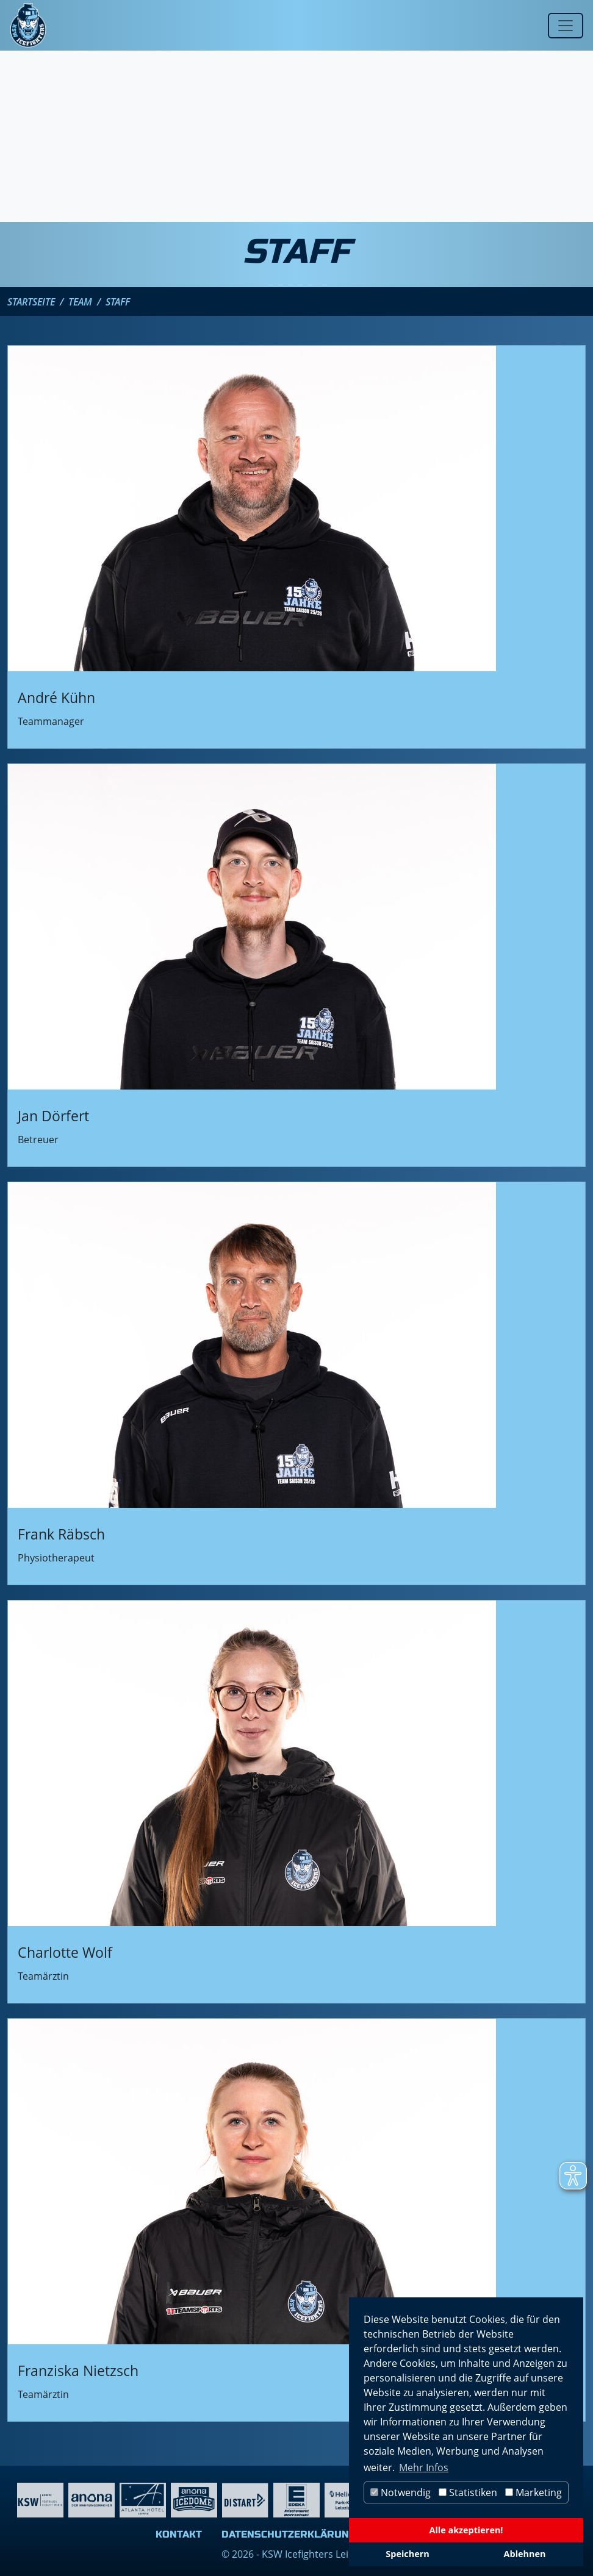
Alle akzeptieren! (466, 2530)
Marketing (533, 2492)
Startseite (31, 302)
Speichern (407, 2554)
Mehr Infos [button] (423, 2467)
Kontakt (179, 2534)
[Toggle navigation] (565, 25)
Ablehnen (525, 2554)
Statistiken (468, 2492)
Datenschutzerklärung (288, 2534)
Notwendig (400, 2492)
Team (80, 302)
